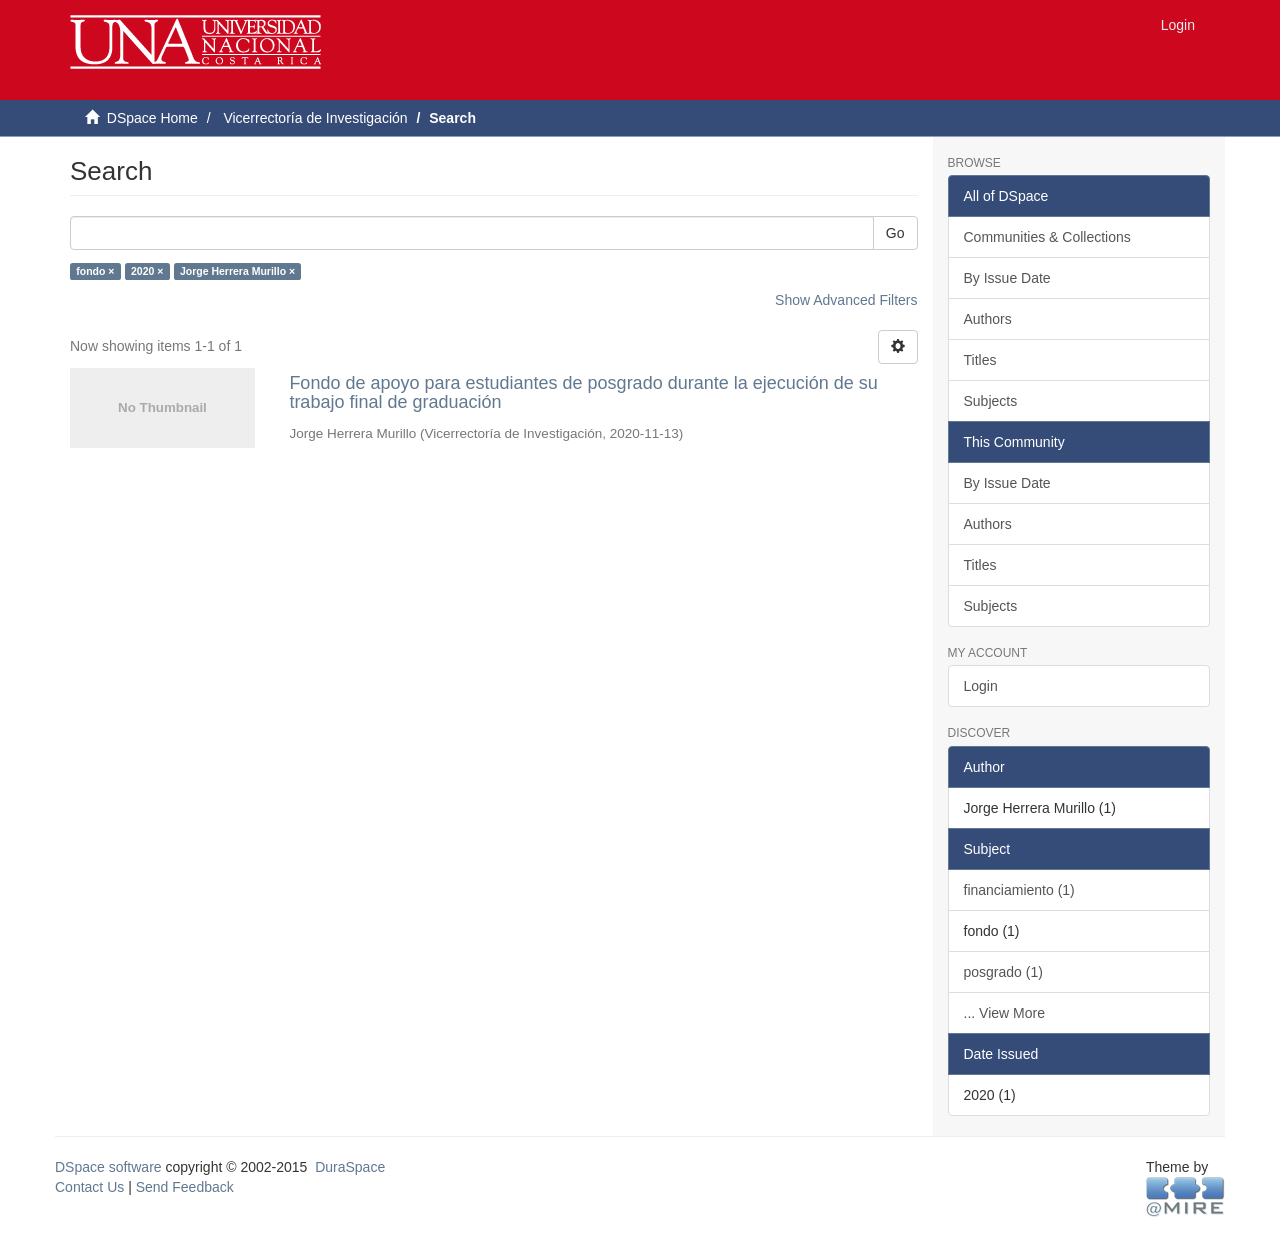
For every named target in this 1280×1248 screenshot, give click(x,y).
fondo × (95, 271)
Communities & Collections (1047, 237)
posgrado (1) (1003, 972)
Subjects (991, 401)
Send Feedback (185, 1187)
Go (895, 233)
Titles (980, 360)
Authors (988, 319)
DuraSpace (350, 1167)
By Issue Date (1007, 278)
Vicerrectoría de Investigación (315, 118)
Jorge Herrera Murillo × (237, 271)
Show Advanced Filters (846, 300)
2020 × (147, 271)
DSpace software (108, 1167)
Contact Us (89, 1187)
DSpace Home (152, 118)
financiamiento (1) (1019, 890)
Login (981, 686)
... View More (1004, 1013)
